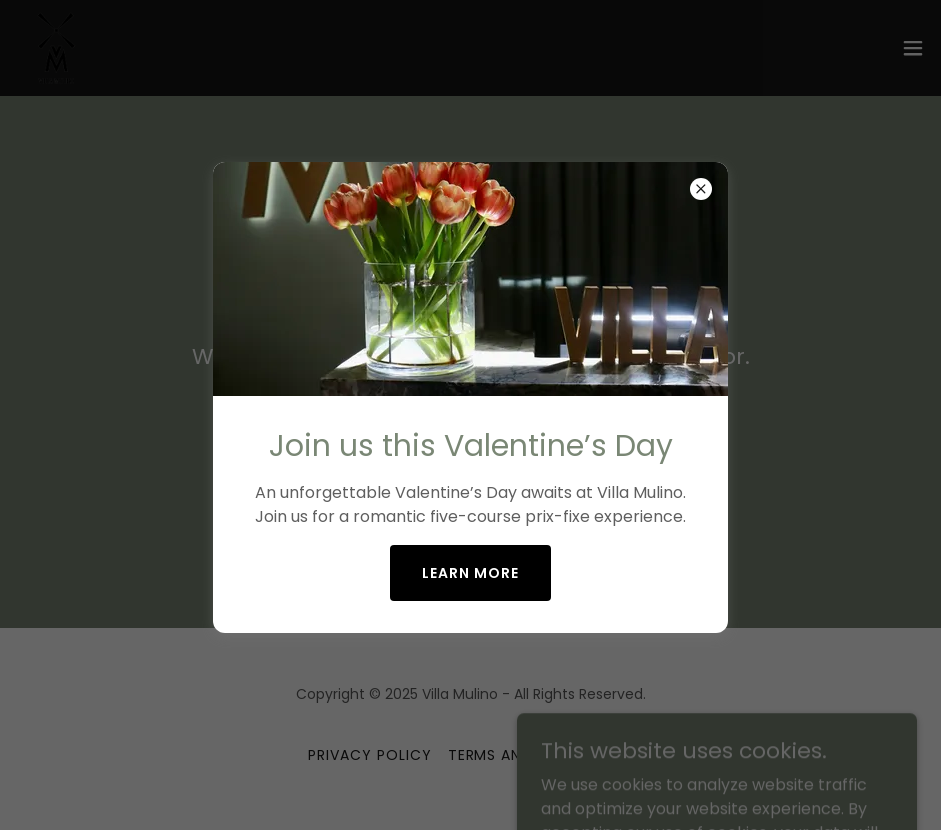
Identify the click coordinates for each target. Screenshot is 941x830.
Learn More (470, 573)
